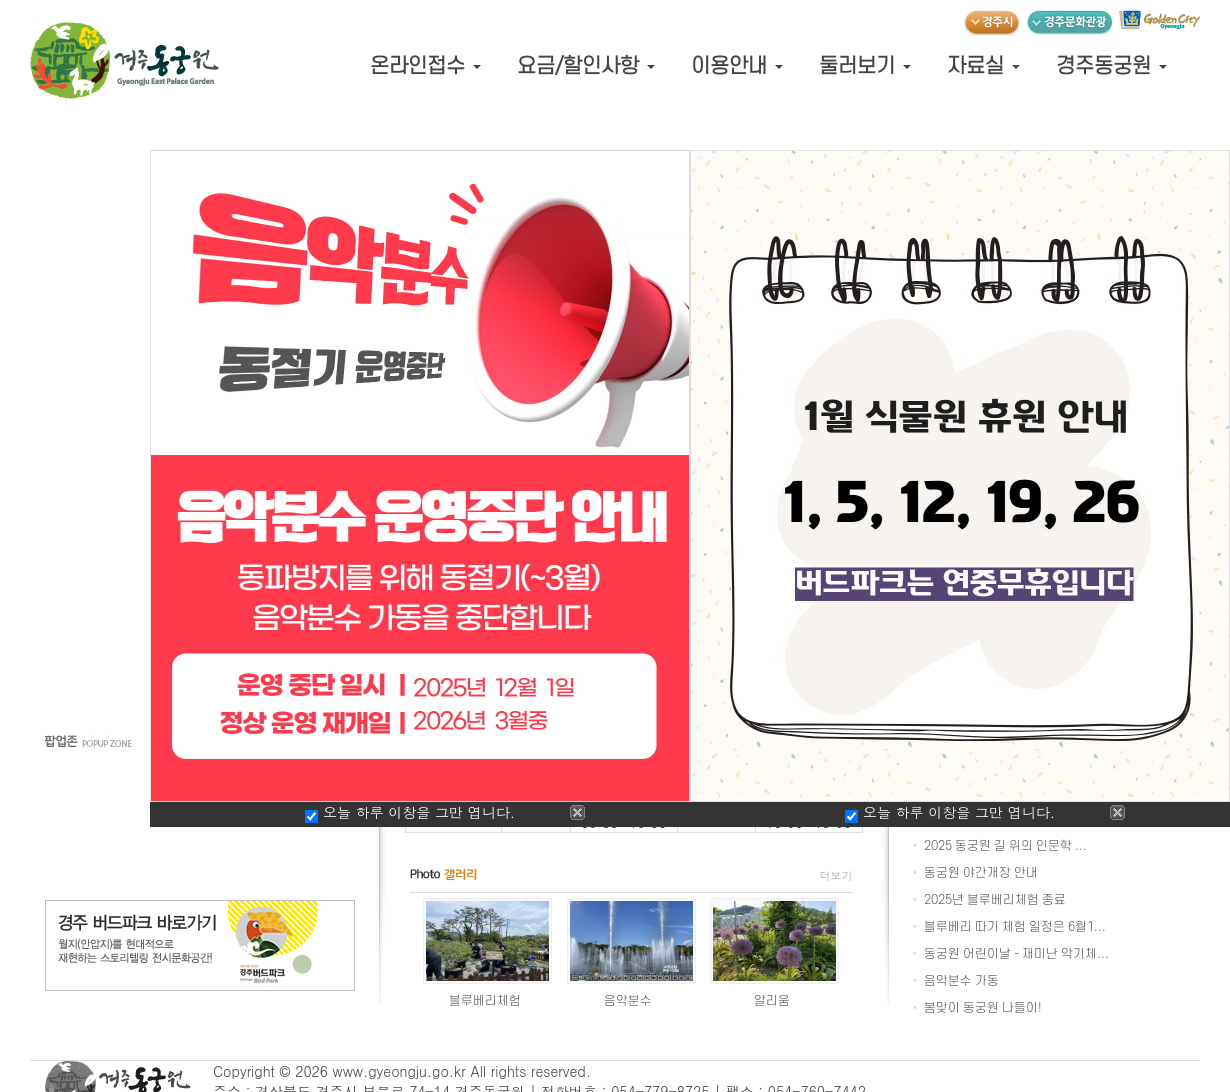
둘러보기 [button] (865, 66)
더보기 (836, 876)
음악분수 (628, 1001)
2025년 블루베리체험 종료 (995, 900)
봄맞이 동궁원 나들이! (983, 1008)
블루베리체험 (485, 1001)
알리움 (772, 1001)
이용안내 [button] (737, 66)
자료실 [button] (983, 66)
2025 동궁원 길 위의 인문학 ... (1005, 846)
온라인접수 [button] (425, 66)
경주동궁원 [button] (1111, 66)
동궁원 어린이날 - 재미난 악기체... (1016, 954)
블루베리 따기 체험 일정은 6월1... (1015, 927)
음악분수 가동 (961, 981)
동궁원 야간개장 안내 (981, 873)
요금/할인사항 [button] (586, 66)
